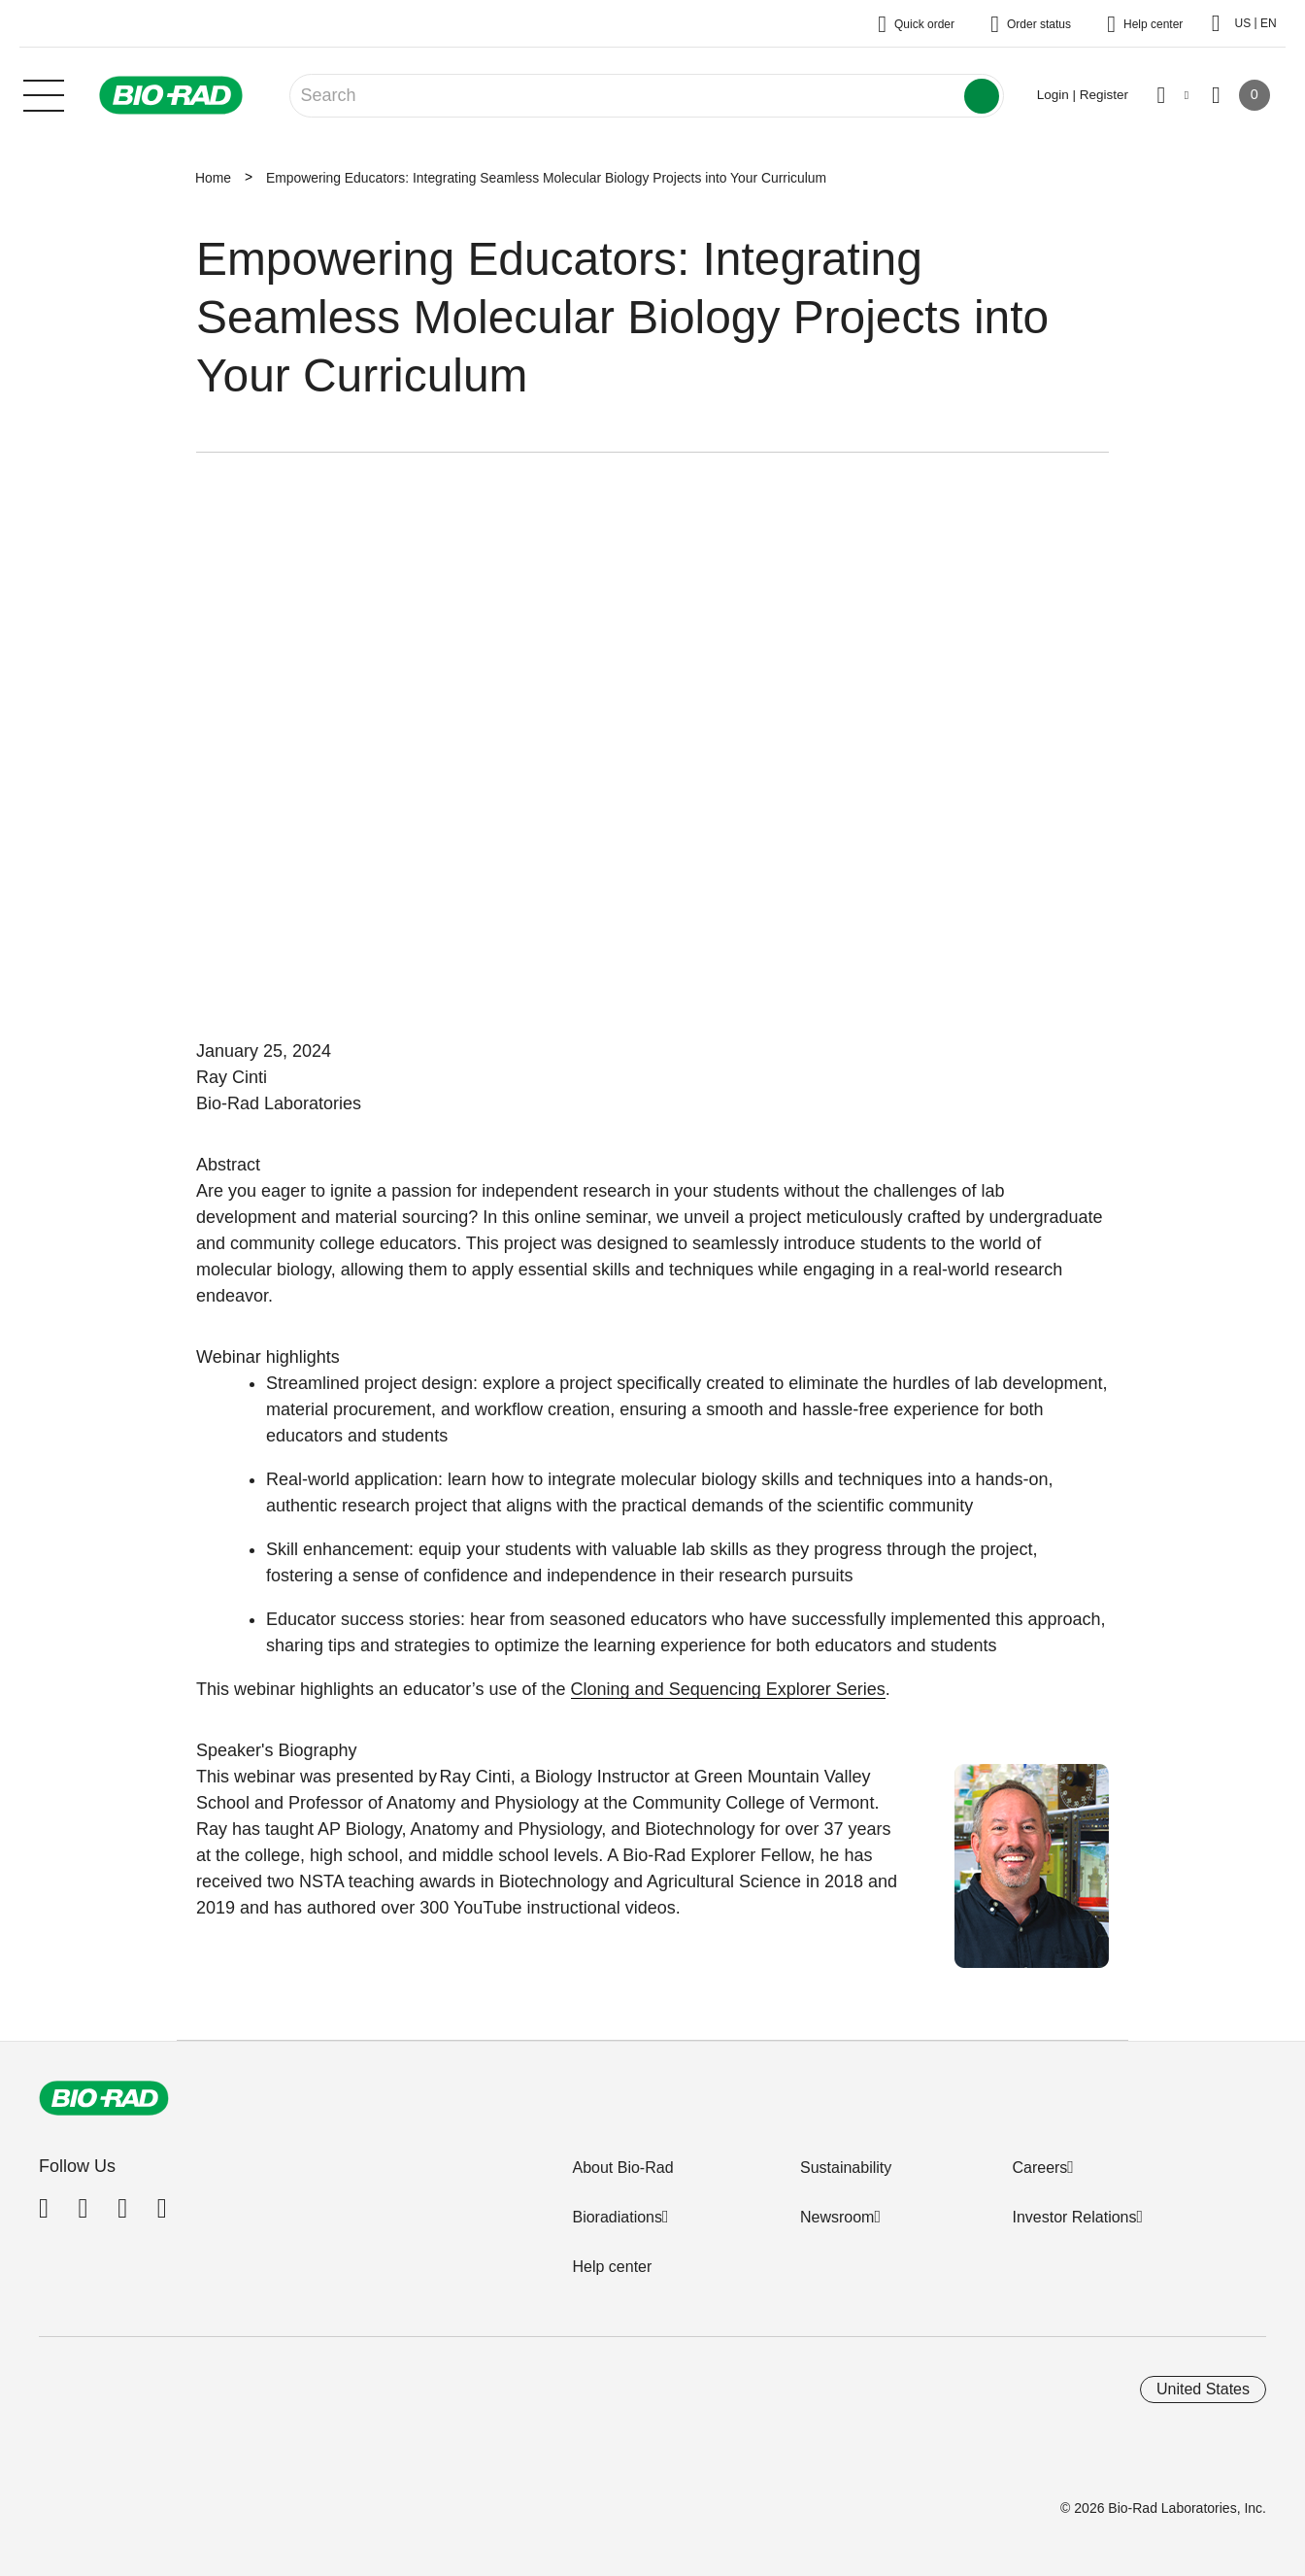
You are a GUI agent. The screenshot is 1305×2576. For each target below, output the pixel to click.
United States (1203, 2389)
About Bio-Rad (622, 2167)
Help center (612, 2266)
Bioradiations (617, 2217)
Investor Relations (1074, 2217)
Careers (1039, 2167)
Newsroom (837, 2217)
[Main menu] (43, 93)
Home (213, 178)
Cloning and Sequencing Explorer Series (728, 1689)
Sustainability (845, 2167)
